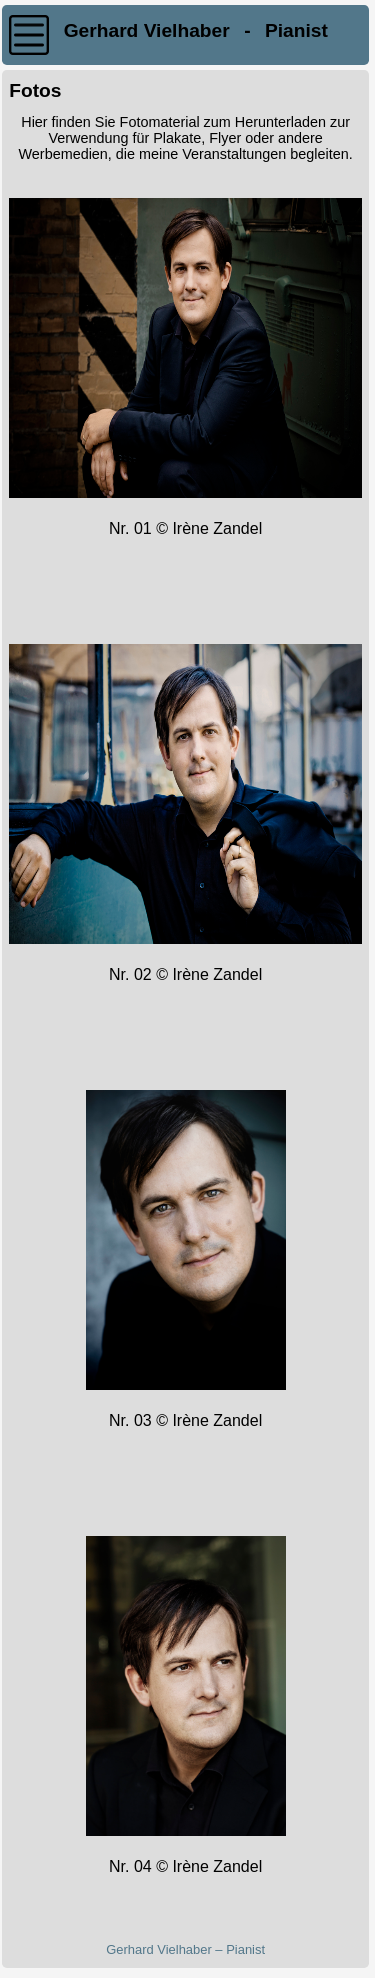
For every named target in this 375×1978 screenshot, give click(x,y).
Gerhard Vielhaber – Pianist (185, 1949)
